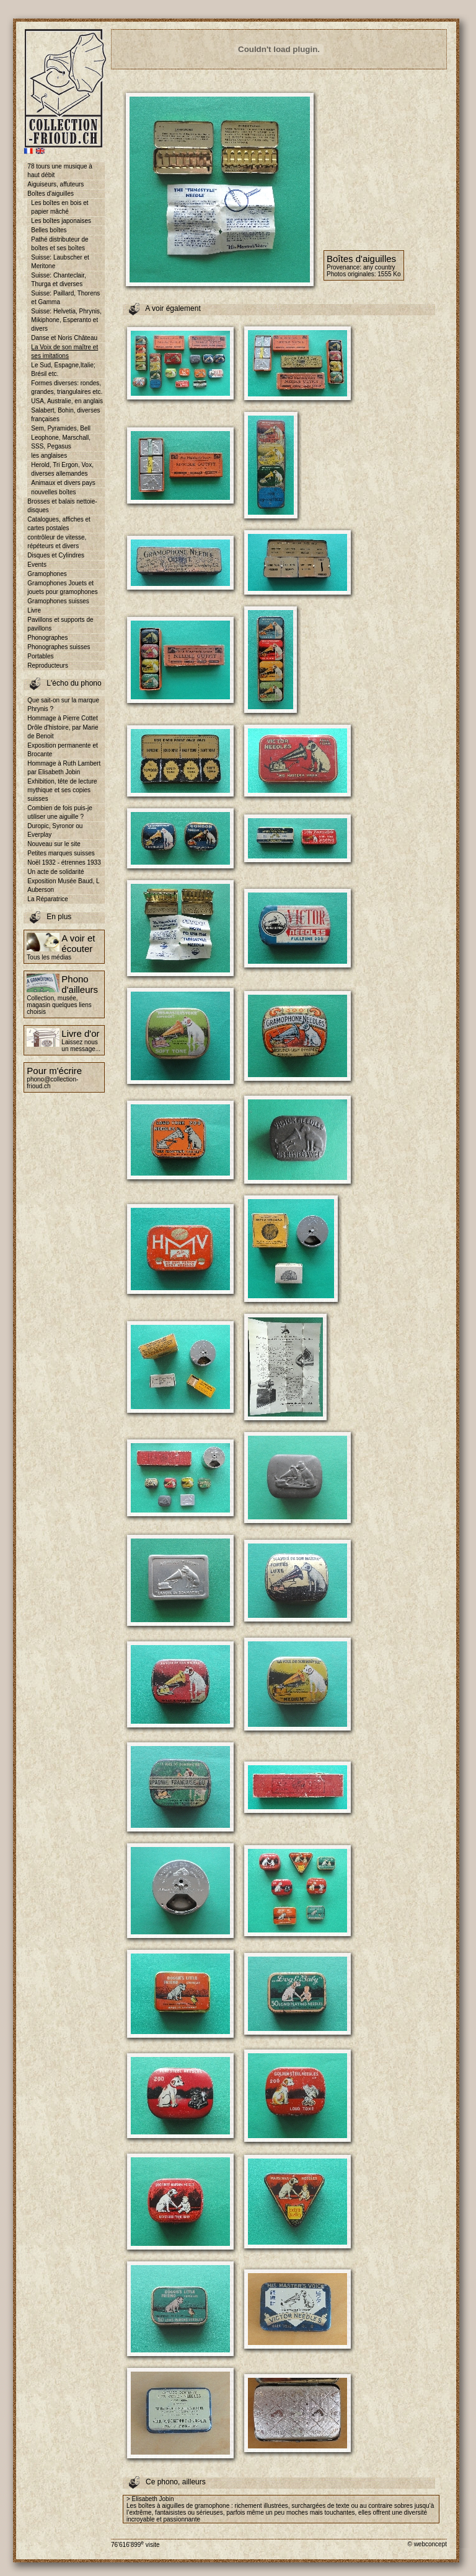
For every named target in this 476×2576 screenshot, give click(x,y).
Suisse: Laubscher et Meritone (60, 261)
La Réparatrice (47, 899)
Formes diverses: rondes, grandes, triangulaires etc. (66, 387)
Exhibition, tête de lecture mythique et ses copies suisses (62, 790)
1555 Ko (388, 274)
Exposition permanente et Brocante (62, 750)
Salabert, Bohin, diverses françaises (65, 414)
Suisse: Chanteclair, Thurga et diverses (58, 279)
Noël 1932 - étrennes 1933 (63, 862)
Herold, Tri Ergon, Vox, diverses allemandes (62, 469)
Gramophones (46, 573)
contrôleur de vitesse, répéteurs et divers (56, 541)
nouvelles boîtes (53, 492)
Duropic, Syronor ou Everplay (54, 830)
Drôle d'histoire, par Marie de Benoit (62, 732)
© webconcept (427, 2544)
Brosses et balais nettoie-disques (62, 505)
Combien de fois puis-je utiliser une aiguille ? (59, 812)
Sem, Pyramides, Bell (60, 428)
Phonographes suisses (58, 647)
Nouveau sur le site (54, 843)
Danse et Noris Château (64, 337)
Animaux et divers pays (63, 482)
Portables (40, 656)
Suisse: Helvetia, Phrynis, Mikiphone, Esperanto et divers (66, 320)
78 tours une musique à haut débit (59, 170)
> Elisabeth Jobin (150, 2498)
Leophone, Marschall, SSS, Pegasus (60, 442)
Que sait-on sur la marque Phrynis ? (63, 704)
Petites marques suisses (60, 853)
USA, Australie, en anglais (67, 401)
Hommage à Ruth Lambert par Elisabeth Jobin (63, 767)
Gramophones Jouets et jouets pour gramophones (62, 587)
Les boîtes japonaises (61, 220)
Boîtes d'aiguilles (50, 193)
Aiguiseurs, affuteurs (55, 184)
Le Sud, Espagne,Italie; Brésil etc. (63, 369)
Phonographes (47, 637)
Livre (34, 610)
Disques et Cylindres (55, 555)
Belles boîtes (48, 230)
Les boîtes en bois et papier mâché (59, 207)
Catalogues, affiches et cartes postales (58, 523)
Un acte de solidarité (55, 871)
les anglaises (49, 455)
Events (36, 564)
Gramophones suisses (58, 601)
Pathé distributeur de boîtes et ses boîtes (59, 243)
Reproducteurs (47, 665)
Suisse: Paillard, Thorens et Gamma (65, 297)
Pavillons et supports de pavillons (60, 624)
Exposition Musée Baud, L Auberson (63, 885)
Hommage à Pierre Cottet (62, 718)
